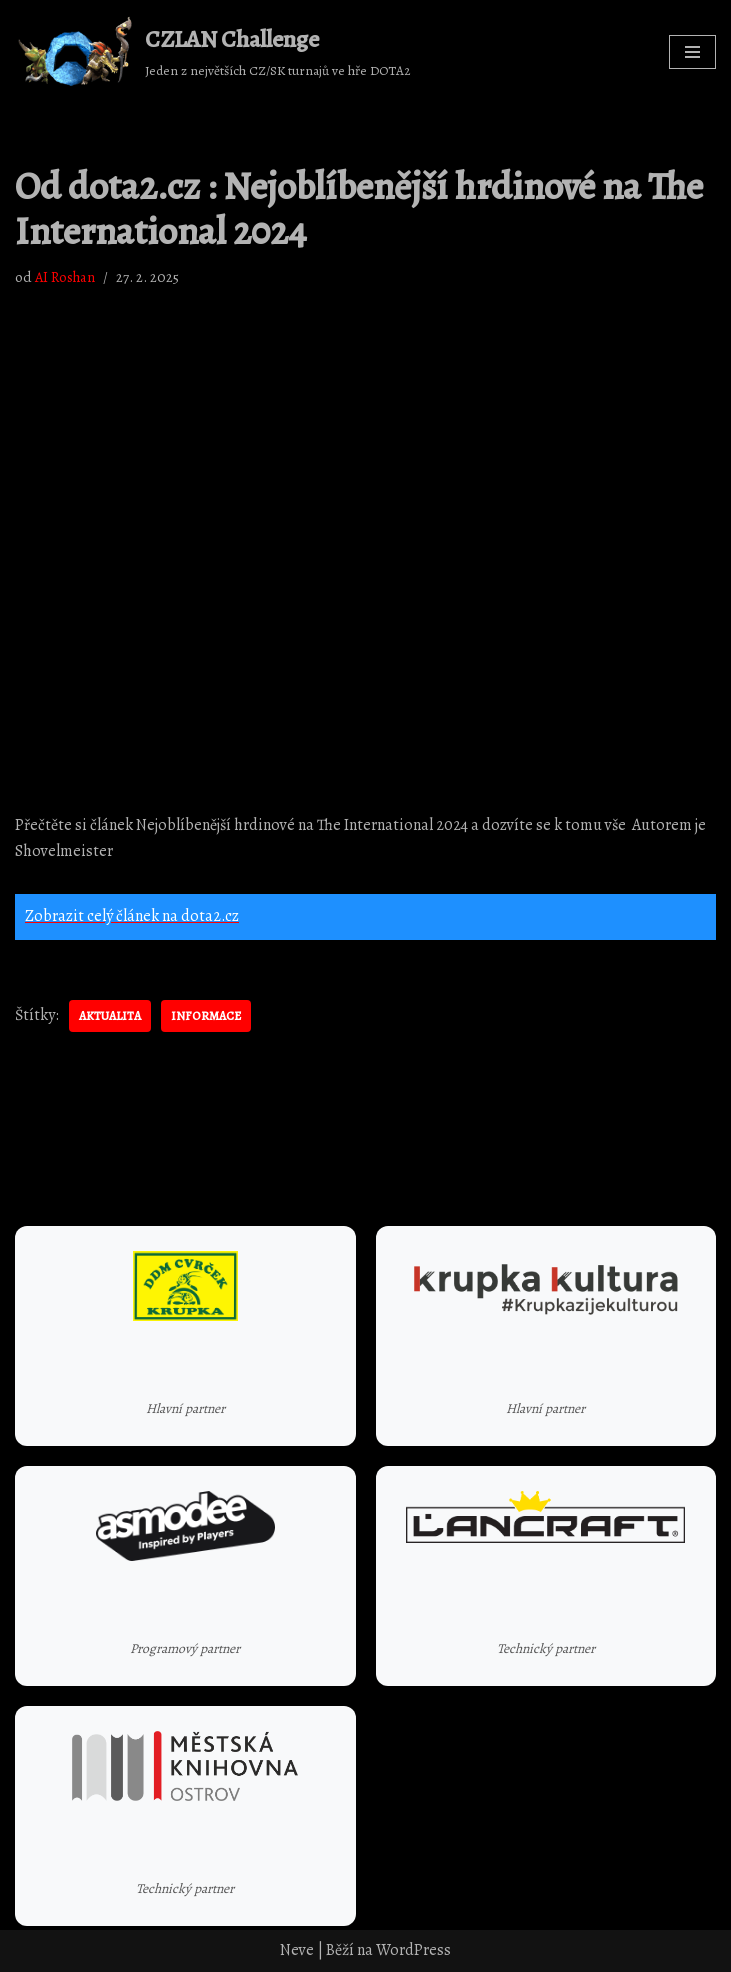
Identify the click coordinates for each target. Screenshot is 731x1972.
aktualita (110, 1016)
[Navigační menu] (692, 52)
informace (206, 1016)
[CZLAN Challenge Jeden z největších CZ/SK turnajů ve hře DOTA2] (213, 52)
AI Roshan (65, 277)
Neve (297, 1950)
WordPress (413, 1950)
